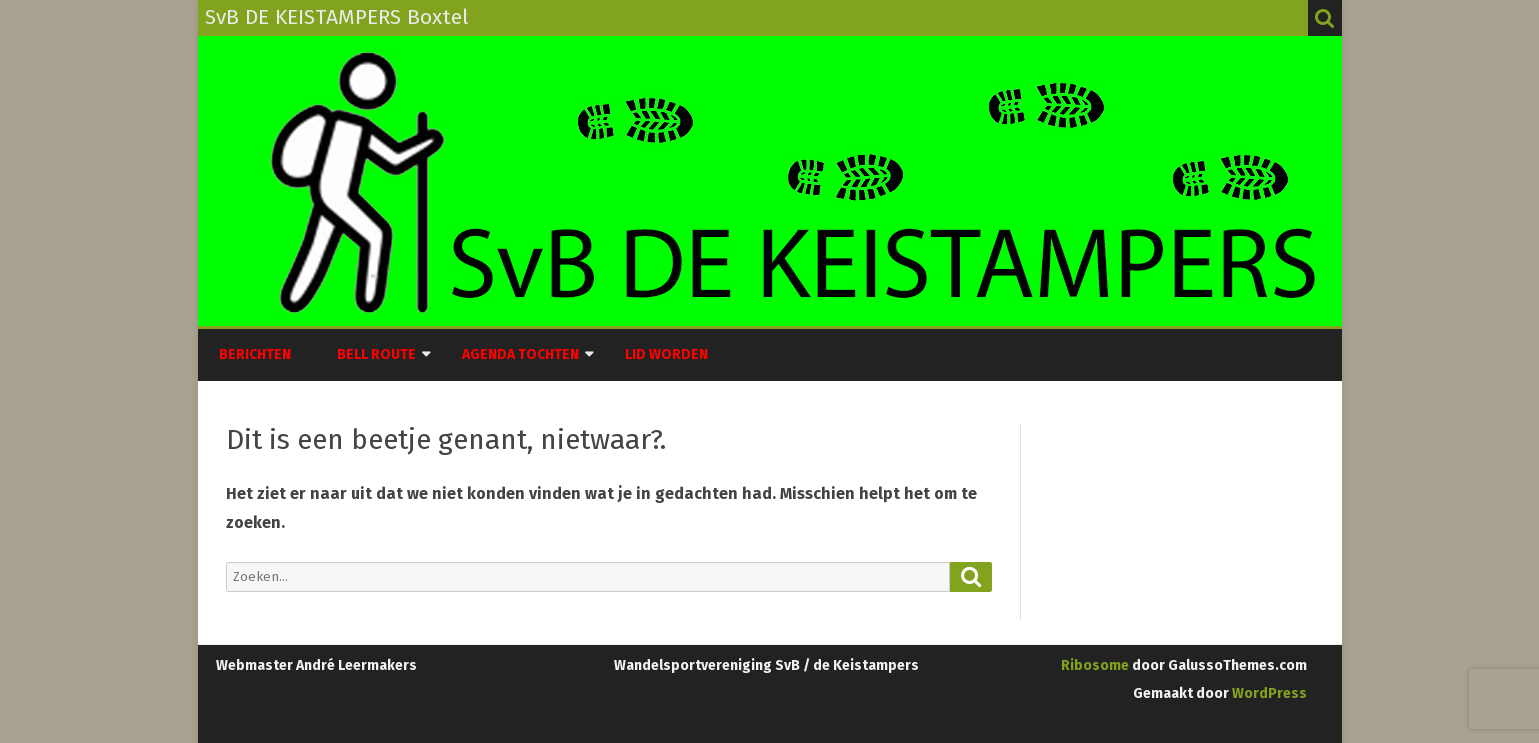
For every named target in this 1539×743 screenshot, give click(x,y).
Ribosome (1095, 665)
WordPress (1268, 693)
